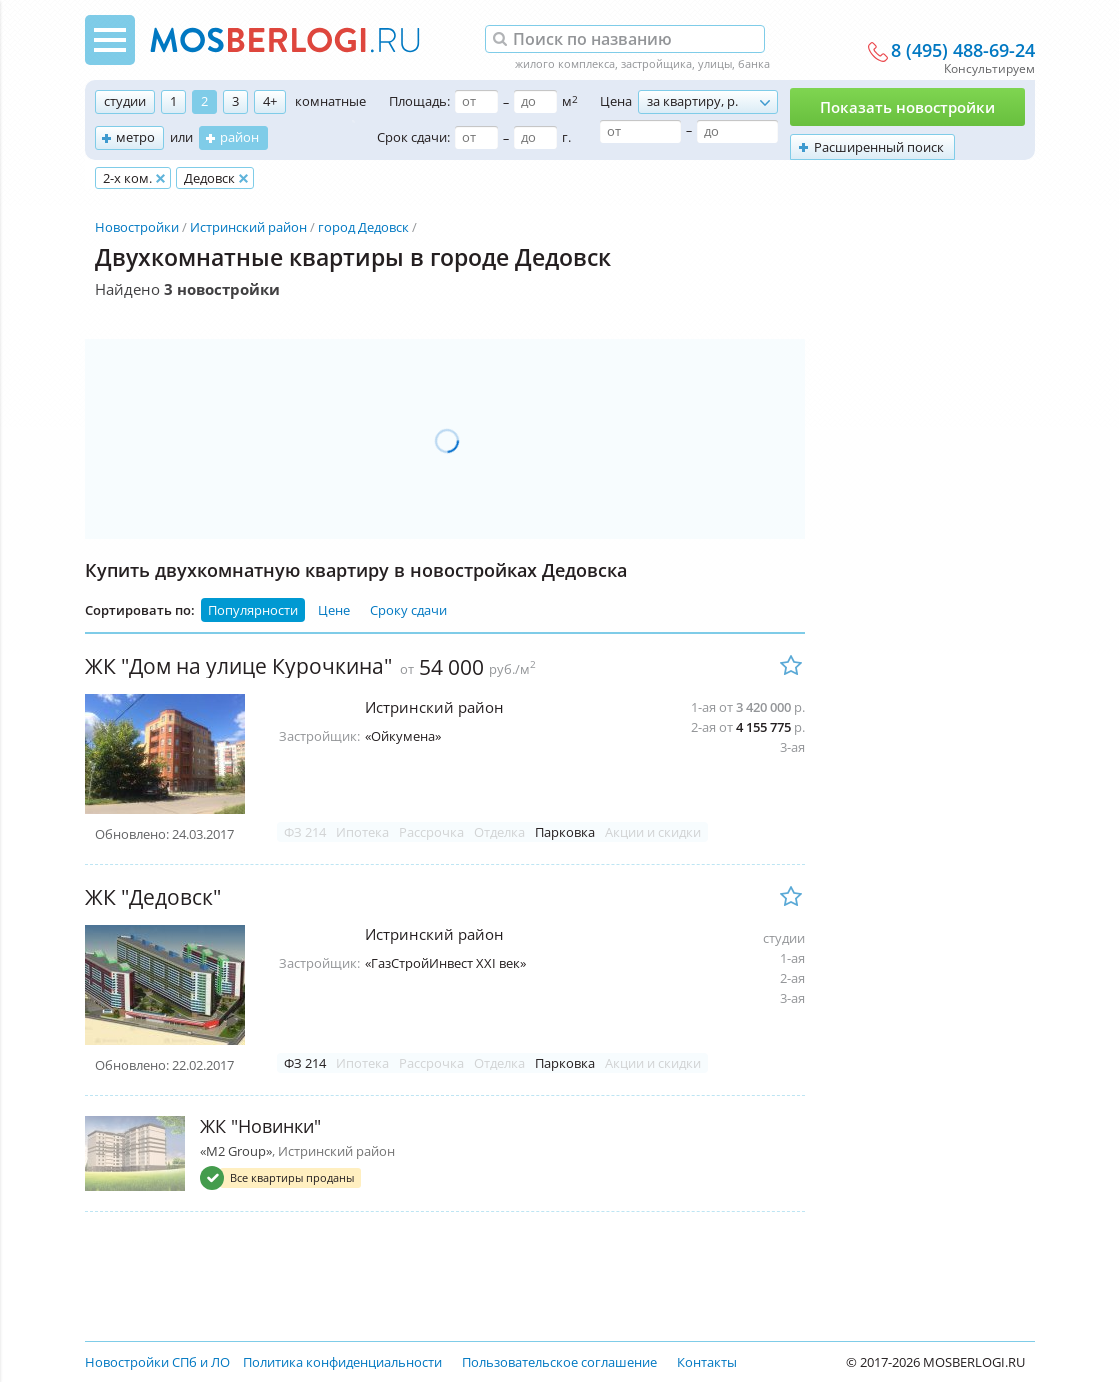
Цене (334, 610)
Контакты (707, 1362)
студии (125, 101)
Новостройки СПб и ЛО (157, 1362)
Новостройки (137, 227)
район (239, 137)
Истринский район (248, 227)
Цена (616, 101)
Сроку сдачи (408, 610)
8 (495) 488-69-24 (963, 51)
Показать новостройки (907, 107)
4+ (270, 101)
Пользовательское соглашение (559, 1362)
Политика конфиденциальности (342, 1362)
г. (566, 137)
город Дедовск (363, 227)
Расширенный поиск (879, 147)
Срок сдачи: (413, 137)
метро (135, 137)
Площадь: (419, 101)
